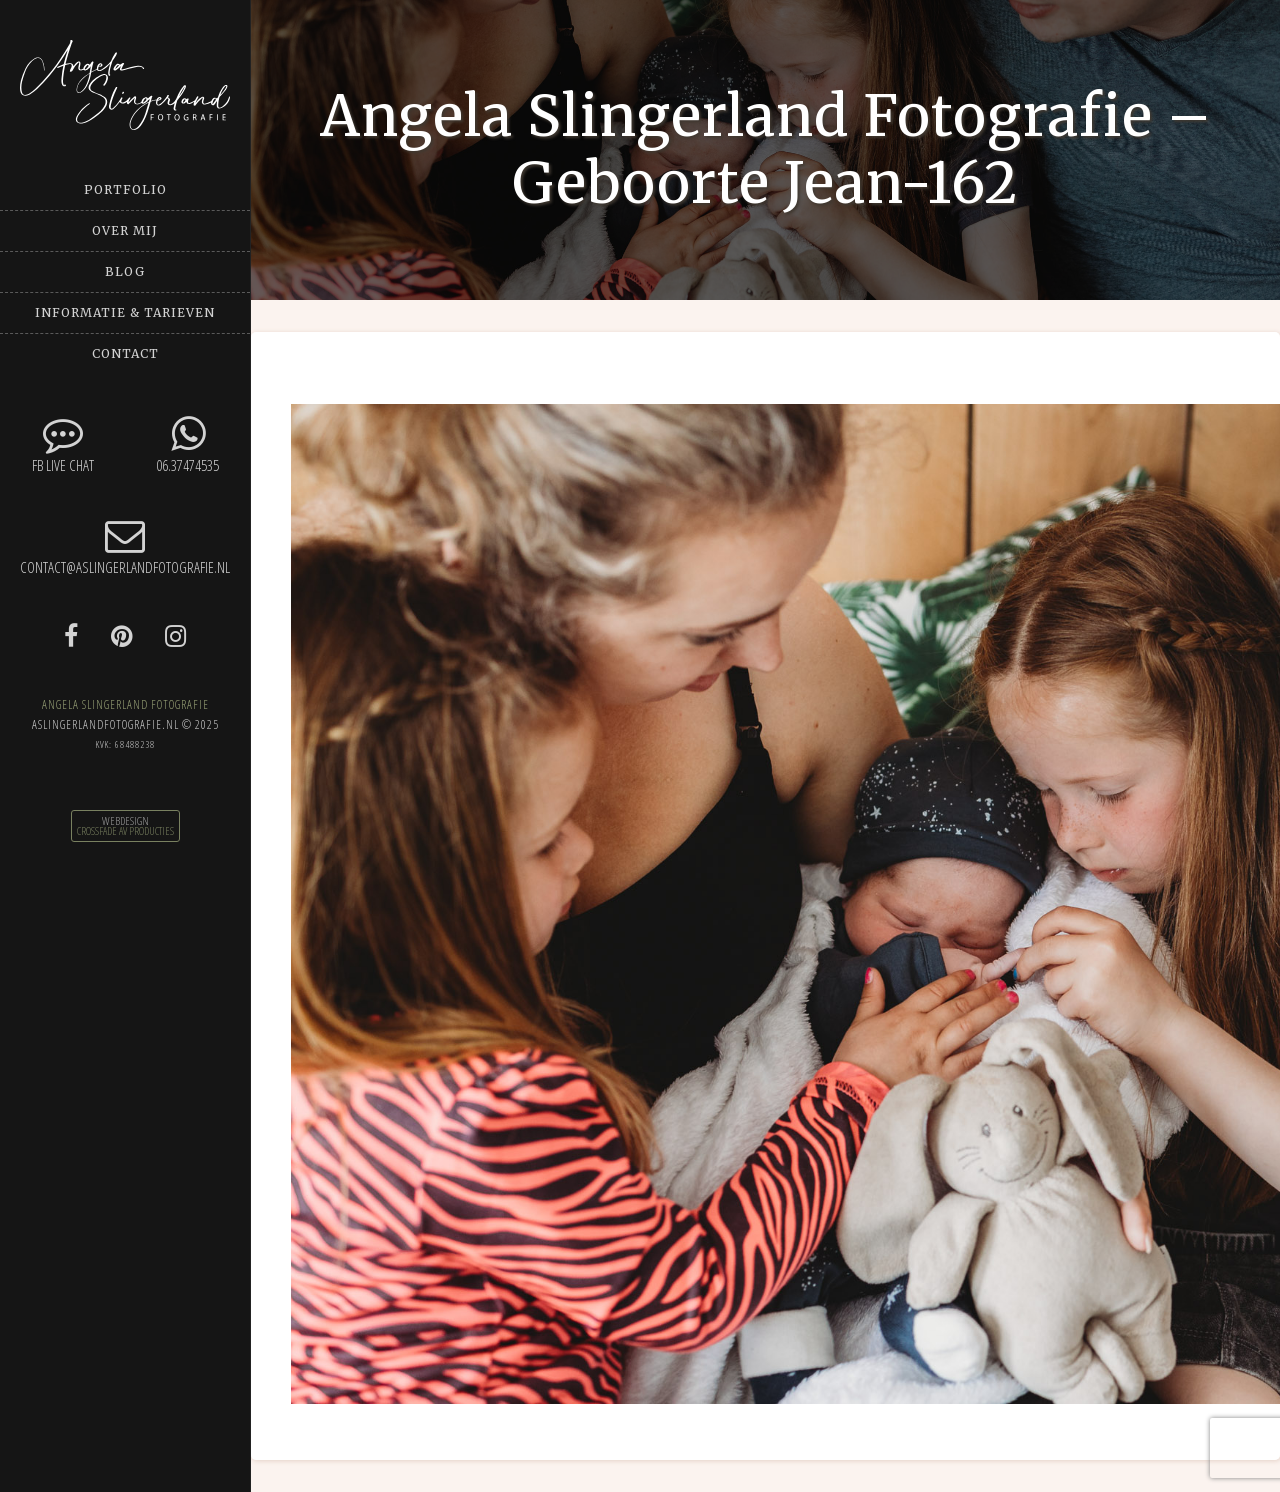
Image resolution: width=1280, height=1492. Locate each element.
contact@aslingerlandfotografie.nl (125, 546)
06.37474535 (187, 444)
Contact (125, 353)
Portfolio (125, 189)
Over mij (125, 230)
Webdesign (125, 821)
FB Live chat (62, 444)
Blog (125, 271)
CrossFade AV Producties (125, 831)
